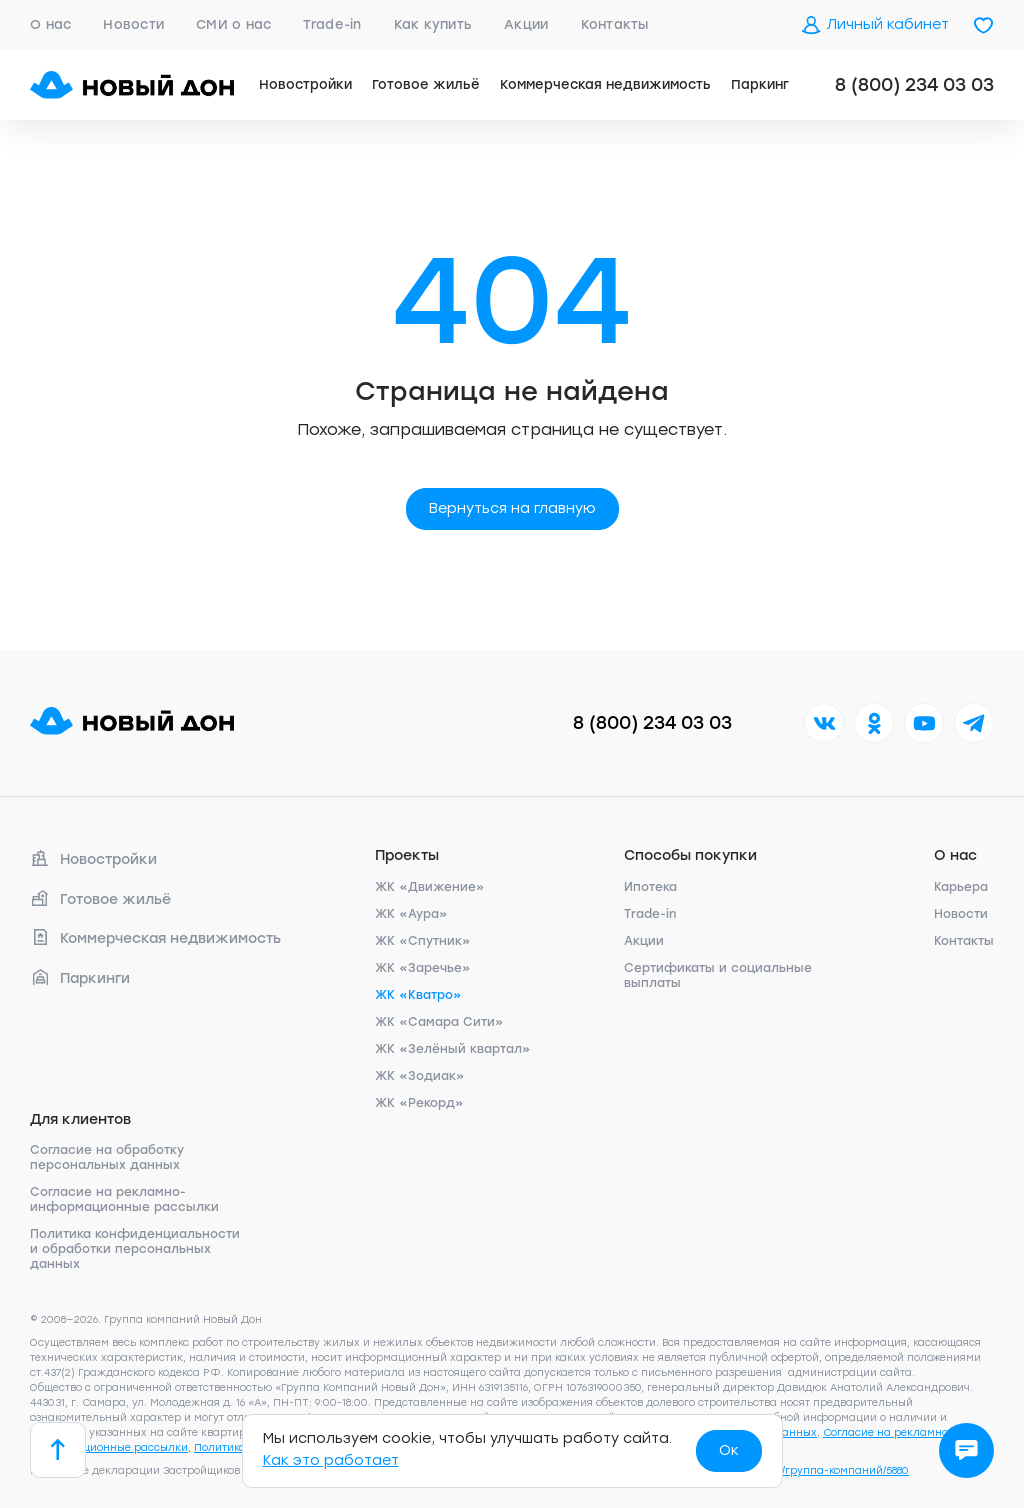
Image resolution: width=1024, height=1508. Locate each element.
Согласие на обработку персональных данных (107, 1157)
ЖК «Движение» (430, 887)
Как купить (433, 24)
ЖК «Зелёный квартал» (453, 1049)
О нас (50, 24)
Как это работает (331, 1460)
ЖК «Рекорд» (419, 1103)
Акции (526, 24)
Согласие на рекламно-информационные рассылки (124, 1199)
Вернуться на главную (512, 508)
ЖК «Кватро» (418, 995)
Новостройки (305, 84)
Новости (133, 24)
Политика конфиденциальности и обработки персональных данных (135, 1249)
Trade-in (332, 24)
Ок (729, 1450)
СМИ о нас (233, 24)
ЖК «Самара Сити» (439, 1022)
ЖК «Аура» (411, 914)
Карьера (961, 887)
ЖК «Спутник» (423, 941)
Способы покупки (690, 855)
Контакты (615, 24)
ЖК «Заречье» (423, 968)
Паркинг (760, 84)
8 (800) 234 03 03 (914, 85)
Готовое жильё (426, 84)
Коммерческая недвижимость (605, 84)
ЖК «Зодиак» (420, 1076)
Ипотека (650, 887)
